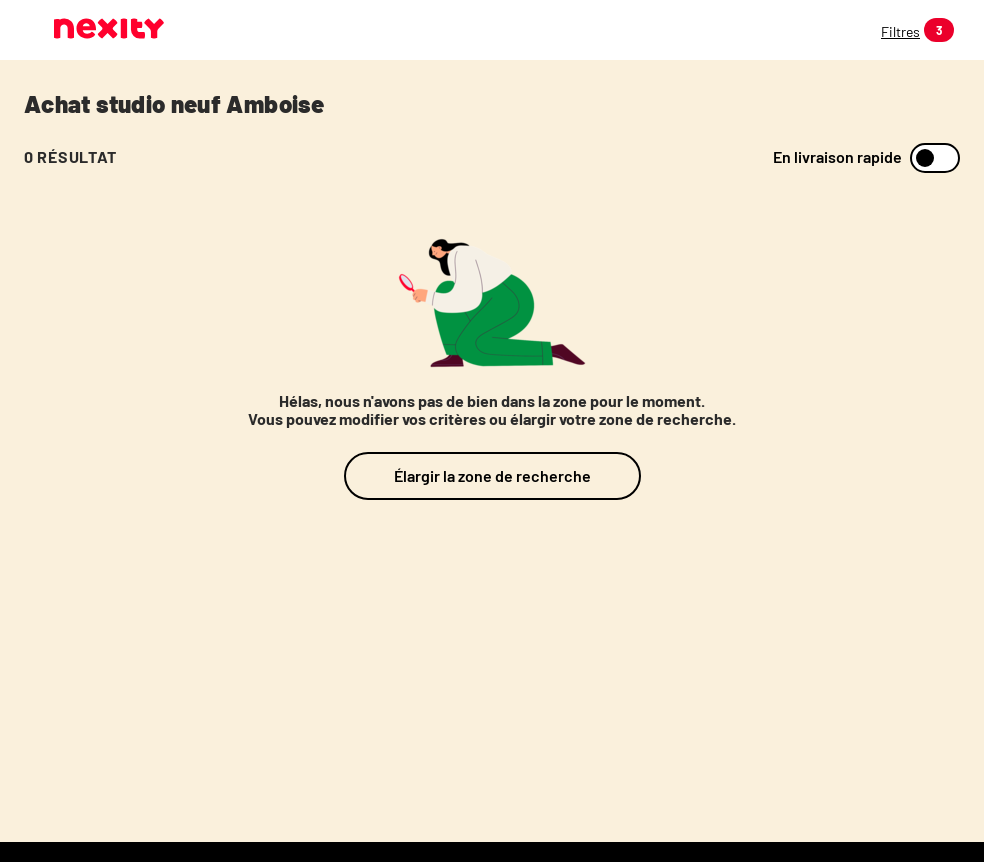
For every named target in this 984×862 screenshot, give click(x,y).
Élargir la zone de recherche (492, 475)
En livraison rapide (837, 157)
